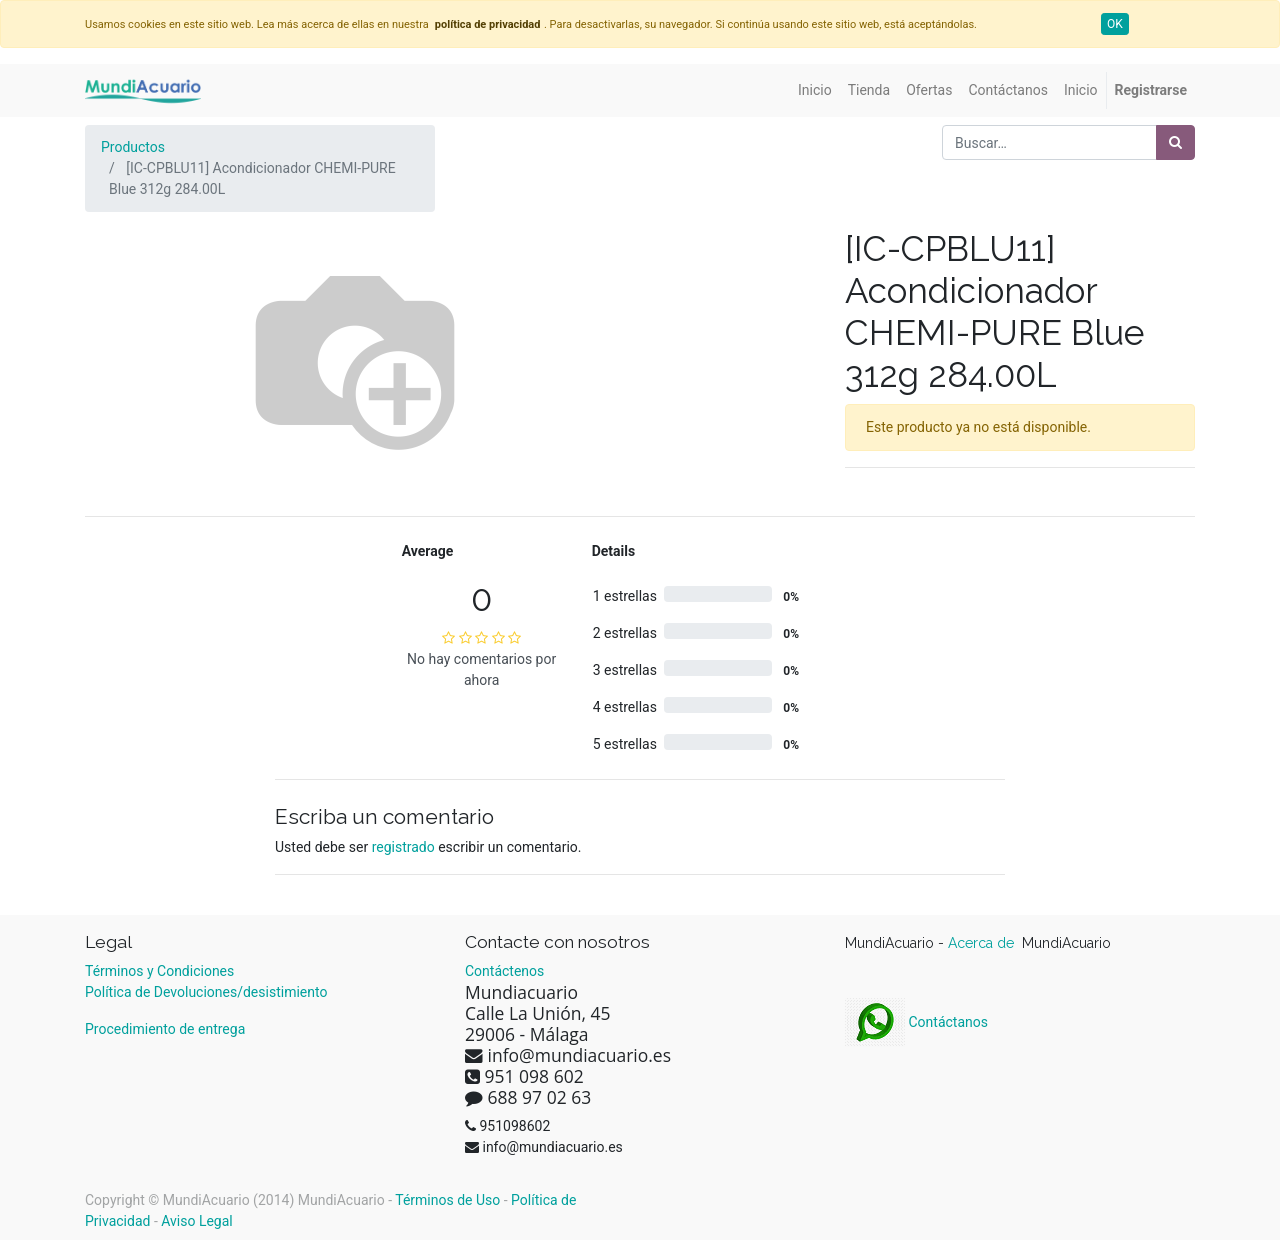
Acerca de (983, 943)
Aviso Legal (197, 1221)
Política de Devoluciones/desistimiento (206, 992)
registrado (403, 847)
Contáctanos (916, 1022)
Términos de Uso (447, 1200)
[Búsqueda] (1175, 142)
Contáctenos (504, 971)
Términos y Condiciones (159, 971)
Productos (133, 147)
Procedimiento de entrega (165, 1029)
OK (1115, 24)
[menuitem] (815, 90)
